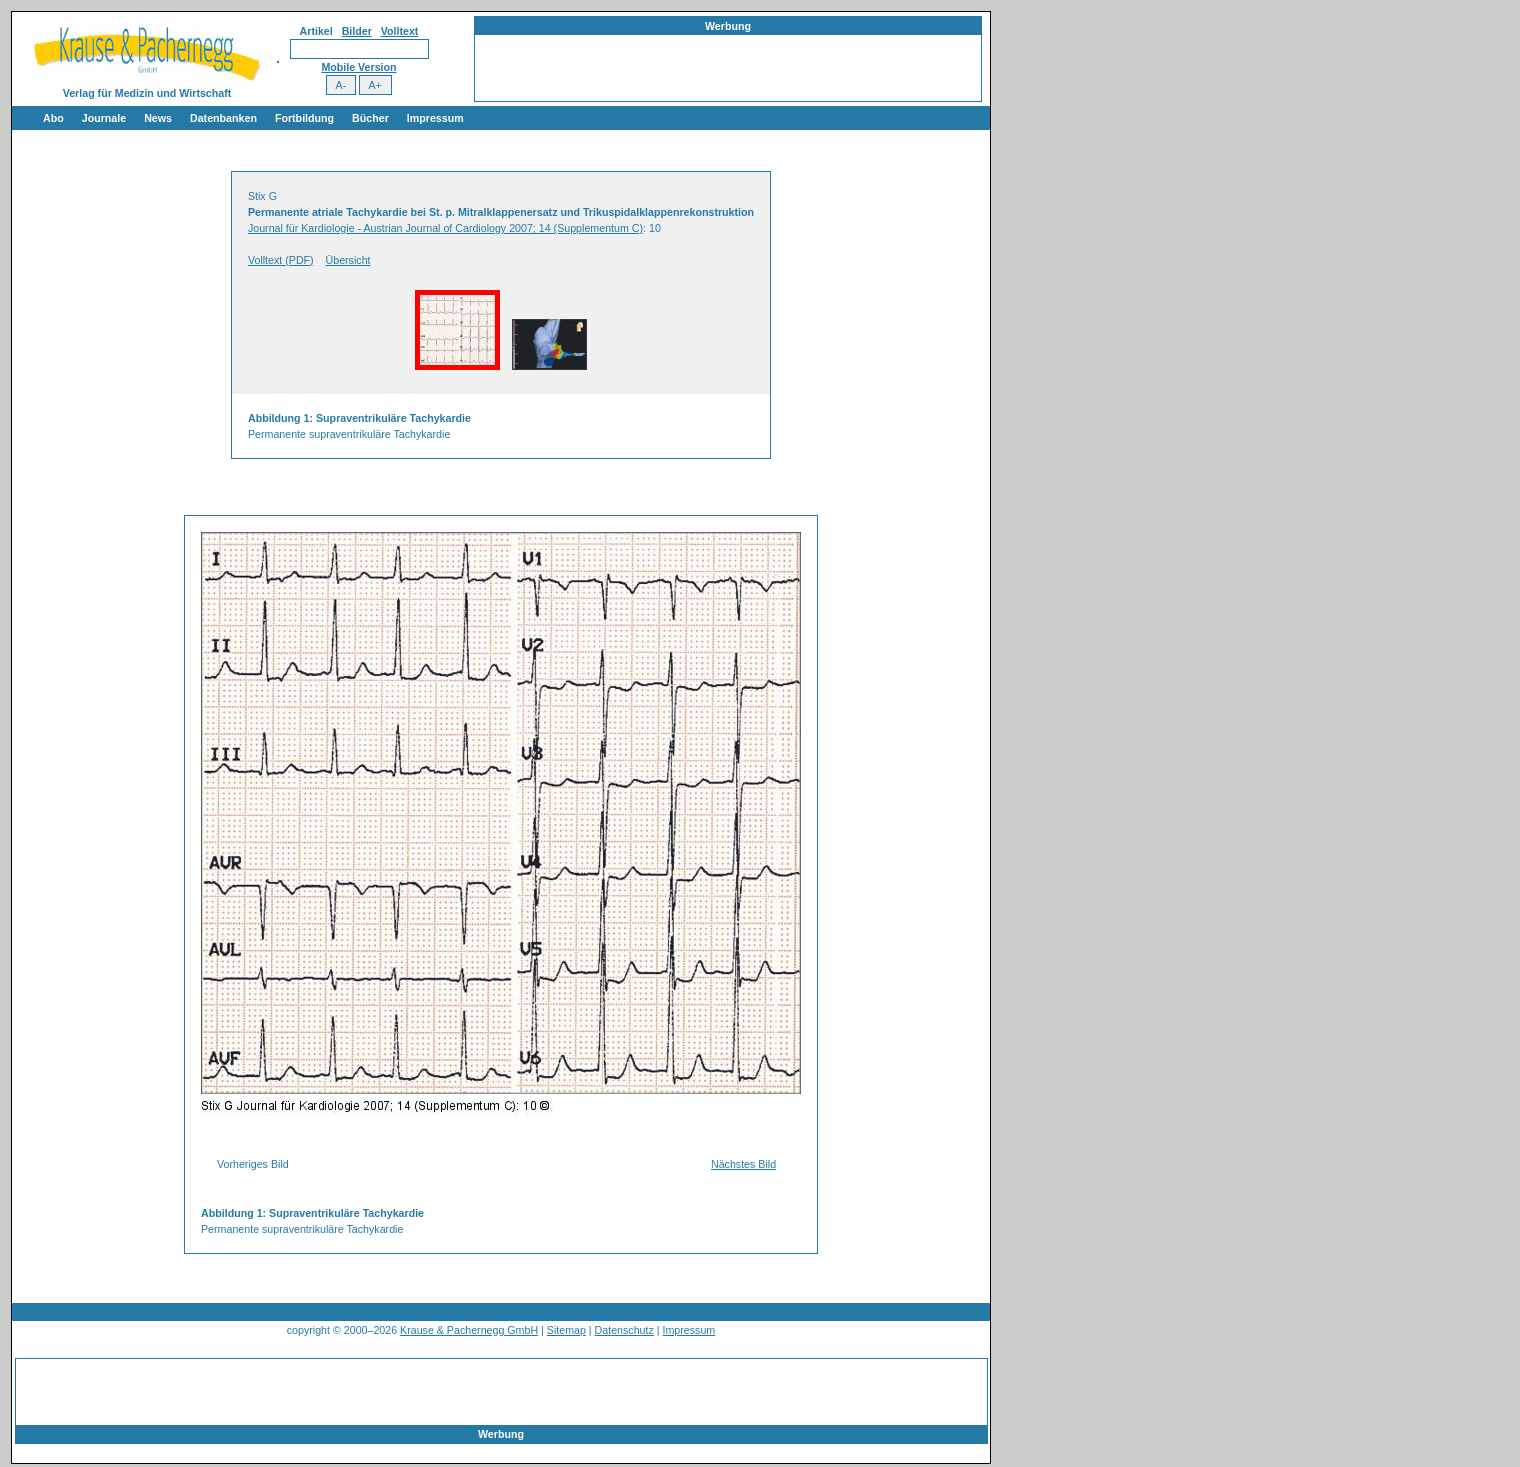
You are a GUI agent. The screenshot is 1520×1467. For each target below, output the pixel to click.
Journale (104, 118)
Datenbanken (223, 118)
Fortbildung (304, 118)
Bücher (370, 118)
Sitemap (566, 1330)
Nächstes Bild (743, 1164)
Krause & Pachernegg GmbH (469, 1330)
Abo (53, 118)
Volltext (400, 31)
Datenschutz (624, 1330)
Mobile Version (358, 67)
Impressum (435, 118)
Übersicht (348, 260)
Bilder (357, 31)
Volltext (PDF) (281, 260)
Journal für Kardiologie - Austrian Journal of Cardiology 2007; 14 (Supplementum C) (445, 228)
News (158, 118)
